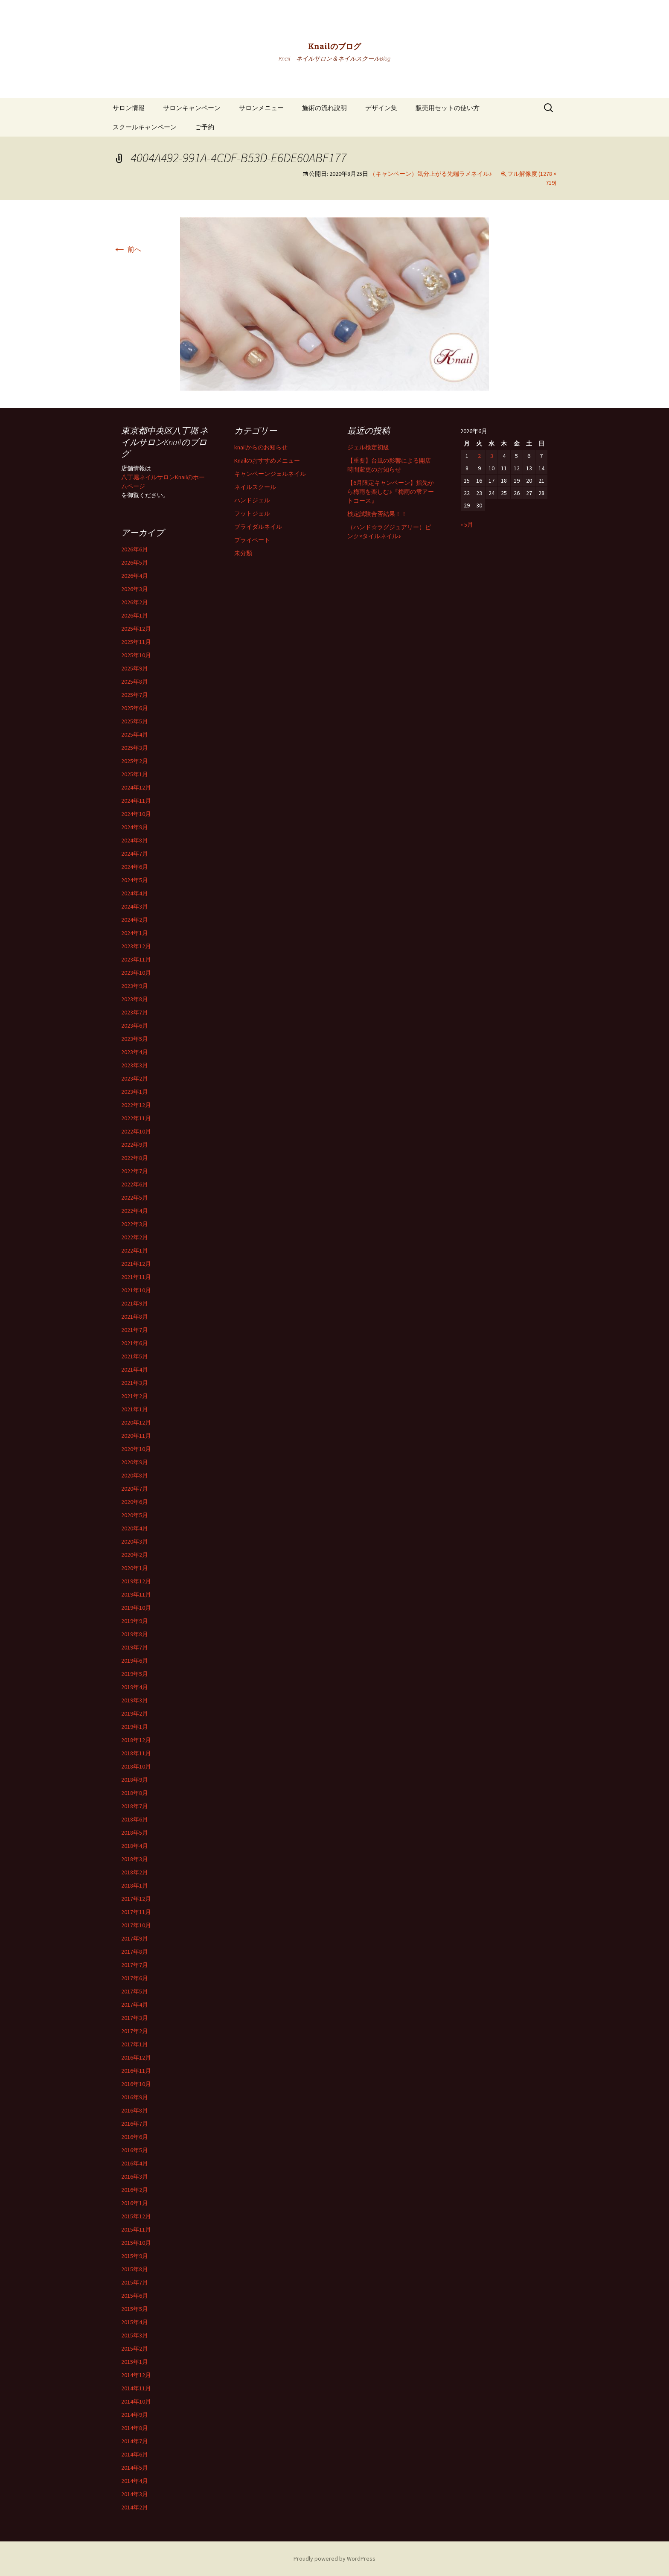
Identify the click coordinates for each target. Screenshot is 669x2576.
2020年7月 (134, 1488)
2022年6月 (134, 1184)
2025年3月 (134, 748)
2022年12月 (136, 1105)
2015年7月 (134, 2282)
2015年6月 (134, 2295)
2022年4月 (134, 1211)
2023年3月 (134, 1065)
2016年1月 (134, 2203)
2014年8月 (134, 2428)
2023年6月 (134, 1025)
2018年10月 (136, 1766)
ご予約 (204, 127)
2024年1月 (134, 933)
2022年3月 (134, 1224)
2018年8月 (134, 1793)
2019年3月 (134, 1700)
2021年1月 (134, 1409)
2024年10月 (136, 814)
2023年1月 (134, 1092)
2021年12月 (136, 1264)
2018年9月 (134, 1779)
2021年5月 (134, 1356)
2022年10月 (136, 1131)
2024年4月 (134, 893)
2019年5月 (134, 1674)
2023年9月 (134, 986)
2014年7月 (134, 2441)
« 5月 (466, 524)
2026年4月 (134, 576)
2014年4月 (134, 2481)
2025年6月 (134, 708)
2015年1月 (134, 2362)
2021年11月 (136, 1277)
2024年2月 (134, 920)
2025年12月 (136, 628)
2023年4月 (134, 1052)
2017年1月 (134, 2044)
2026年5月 (134, 562)
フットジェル (252, 513)
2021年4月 (134, 1369)
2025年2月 (134, 761)
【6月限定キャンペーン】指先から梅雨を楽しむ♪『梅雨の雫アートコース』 (390, 491)
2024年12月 (136, 787)
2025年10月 (136, 655)
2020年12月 (136, 1422)
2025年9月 (134, 668)
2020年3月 (134, 1541)
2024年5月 (134, 880)
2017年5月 (134, 1991)
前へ (127, 249)
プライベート (252, 540)
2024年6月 (134, 867)
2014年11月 (136, 2388)
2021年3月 (134, 1383)
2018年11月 (136, 1753)
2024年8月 (134, 840)
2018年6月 (134, 1819)
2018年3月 (134, 1859)
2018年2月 (134, 1872)
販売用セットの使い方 (448, 108)
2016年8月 (134, 2110)
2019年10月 (136, 1607)
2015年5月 (134, 2309)
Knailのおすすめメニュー (267, 460)
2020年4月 (134, 1528)
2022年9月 (134, 1144)
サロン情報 (129, 108)
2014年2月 (134, 2507)
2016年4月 (134, 2163)
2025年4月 (134, 734)
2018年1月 (134, 1885)
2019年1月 (134, 1727)
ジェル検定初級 (368, 447)
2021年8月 (134, 1316)
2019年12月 (136, 1581)
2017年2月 (134, 2031)
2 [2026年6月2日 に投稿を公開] (479, 456)
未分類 (243, 553)
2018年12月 (136, 1740)
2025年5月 (134, 721)
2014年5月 (134, 2467)
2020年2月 (134, 1555)
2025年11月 (136, 642)
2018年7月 (134, 1806)
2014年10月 (136, 2401)
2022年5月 (134, 1197)
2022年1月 (134, 1250)
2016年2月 (134, 2190)
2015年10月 (136, 2243)
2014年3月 (134, 2494)
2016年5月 (134, 2150)
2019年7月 (134, 1647)
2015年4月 (134, 2322)
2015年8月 (134, 2269)
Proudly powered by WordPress (334, 2558)
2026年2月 (134, 602)
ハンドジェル (252, 500)
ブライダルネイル (258, 526)
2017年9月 (134, 1938)
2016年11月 (136, 2071)
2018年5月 (134, 1832)
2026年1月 (134, 615)
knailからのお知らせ (261, 447)
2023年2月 (134, 1078)
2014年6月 (134, 2454)
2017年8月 (134, 1951)
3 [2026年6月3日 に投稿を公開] (491, 456)
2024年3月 (134, 906)
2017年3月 (134, 2018)
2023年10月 (136, 972)
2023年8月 (134, 999)
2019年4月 (134, 1687)
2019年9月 (134, 1621)
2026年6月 (134, 549)
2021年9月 (134, 1303)
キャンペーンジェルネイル (270, 474)
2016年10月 (136, 2084)
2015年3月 (134, 2335)
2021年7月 (134, 1330)
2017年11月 (136, 1912)
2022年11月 (136, 1118)
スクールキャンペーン (145, 127)
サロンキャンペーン (192, 108)
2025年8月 (134, 681)
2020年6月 (134, 1502)
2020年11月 (136, 1436)
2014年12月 (136, 2375)
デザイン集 (381, 108)
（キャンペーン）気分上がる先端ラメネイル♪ (430, 174)
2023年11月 (136, 959)
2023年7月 (134, 1012)
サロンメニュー (261, 108)
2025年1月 (134, 774)
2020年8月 (134, 1475)
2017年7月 (134, 1965)
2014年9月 (134, 2415)
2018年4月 (134, 1846)
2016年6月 (134, 2137)
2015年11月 (136, 2229)
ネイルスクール (255, 487)
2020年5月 (134, 1515)
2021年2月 (134, 1396)
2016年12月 (136, 2057)
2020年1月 (134, 1568)
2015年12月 (136, 2216)
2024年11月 (136, 800)
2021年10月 (136, 1290)
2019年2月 (134, 1713)
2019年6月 (134, 1660)
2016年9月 (134, 2097)
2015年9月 (134, 2256)
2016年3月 (134, 2176)
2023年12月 (136, 946)
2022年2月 (134, 1237)
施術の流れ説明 (324, 108)
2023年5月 (134, 1039)
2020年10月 (136, 1449)
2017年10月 (136, 1925)
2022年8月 (134, 1158)
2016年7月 (134, 2123)
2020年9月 (134, 1462)
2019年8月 (134, 1634)
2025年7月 (134, 695)
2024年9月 (134, 827)
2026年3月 (134, 589)
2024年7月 (134, 853)
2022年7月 (134, 1171)
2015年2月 (134, 2348)
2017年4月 (134, 2004)
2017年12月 (136, 1899)
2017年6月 (134, 1978)
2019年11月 (136, 1594)
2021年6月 (134, 1343)
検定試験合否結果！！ (377, 514)
